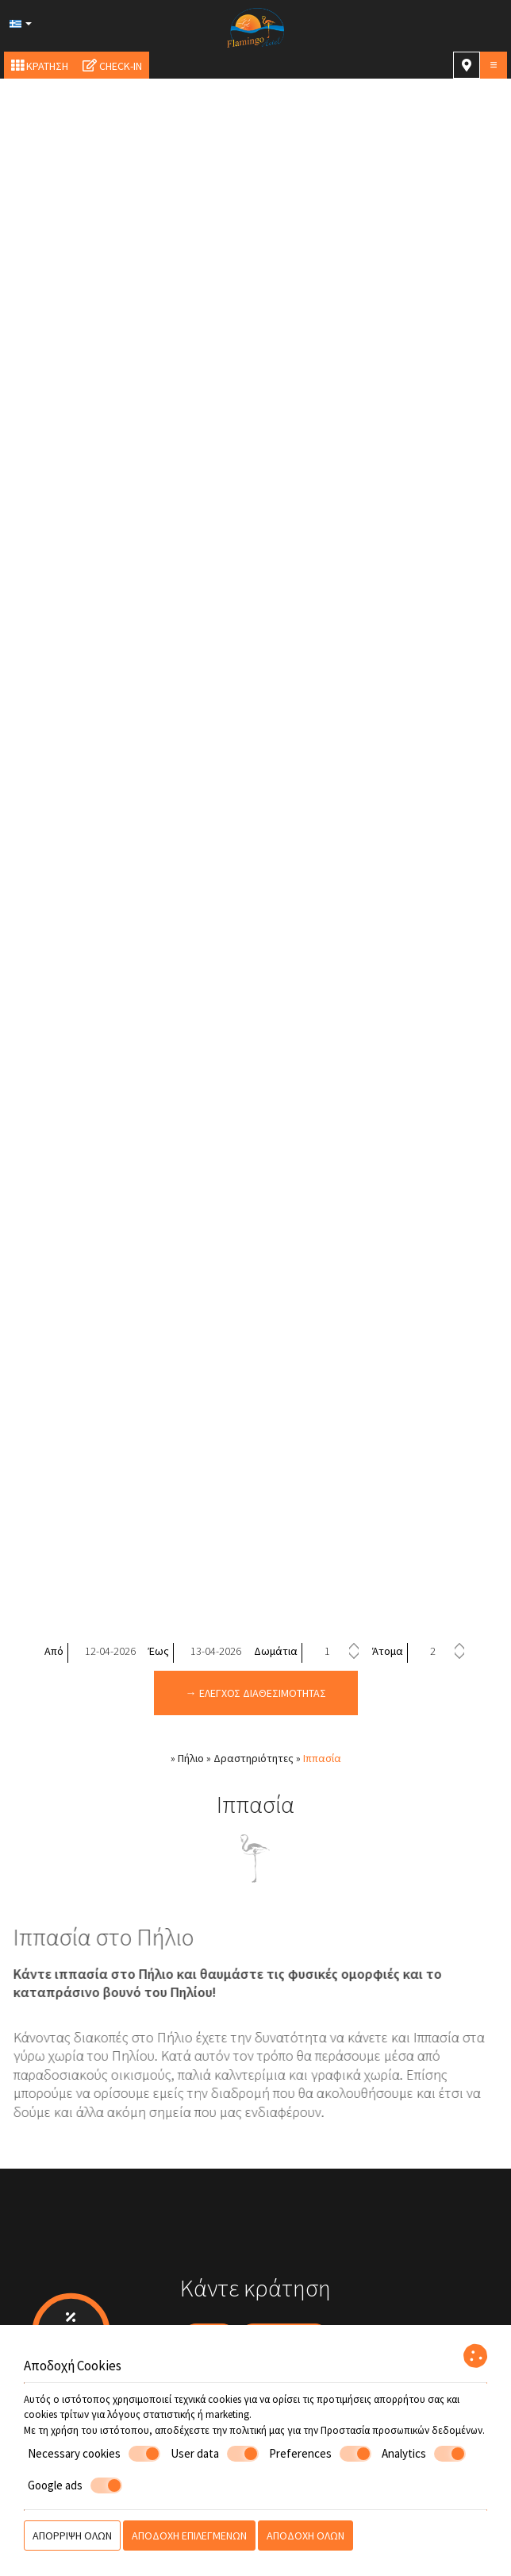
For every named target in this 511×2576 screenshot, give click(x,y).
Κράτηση (39, 66)
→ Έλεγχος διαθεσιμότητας (256, 1693)
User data (215, 2454)
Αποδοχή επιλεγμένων (189, 2535)
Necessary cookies (94, 2454)
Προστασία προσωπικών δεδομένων (401, 2430)
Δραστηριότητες (253, 1758)
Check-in (112, 66)
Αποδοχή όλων (305, 2535)
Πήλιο (191, 1758)
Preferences (320, 2454)
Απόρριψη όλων (72, 2535)
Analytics (424, 2454)
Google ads (75, 2485)
